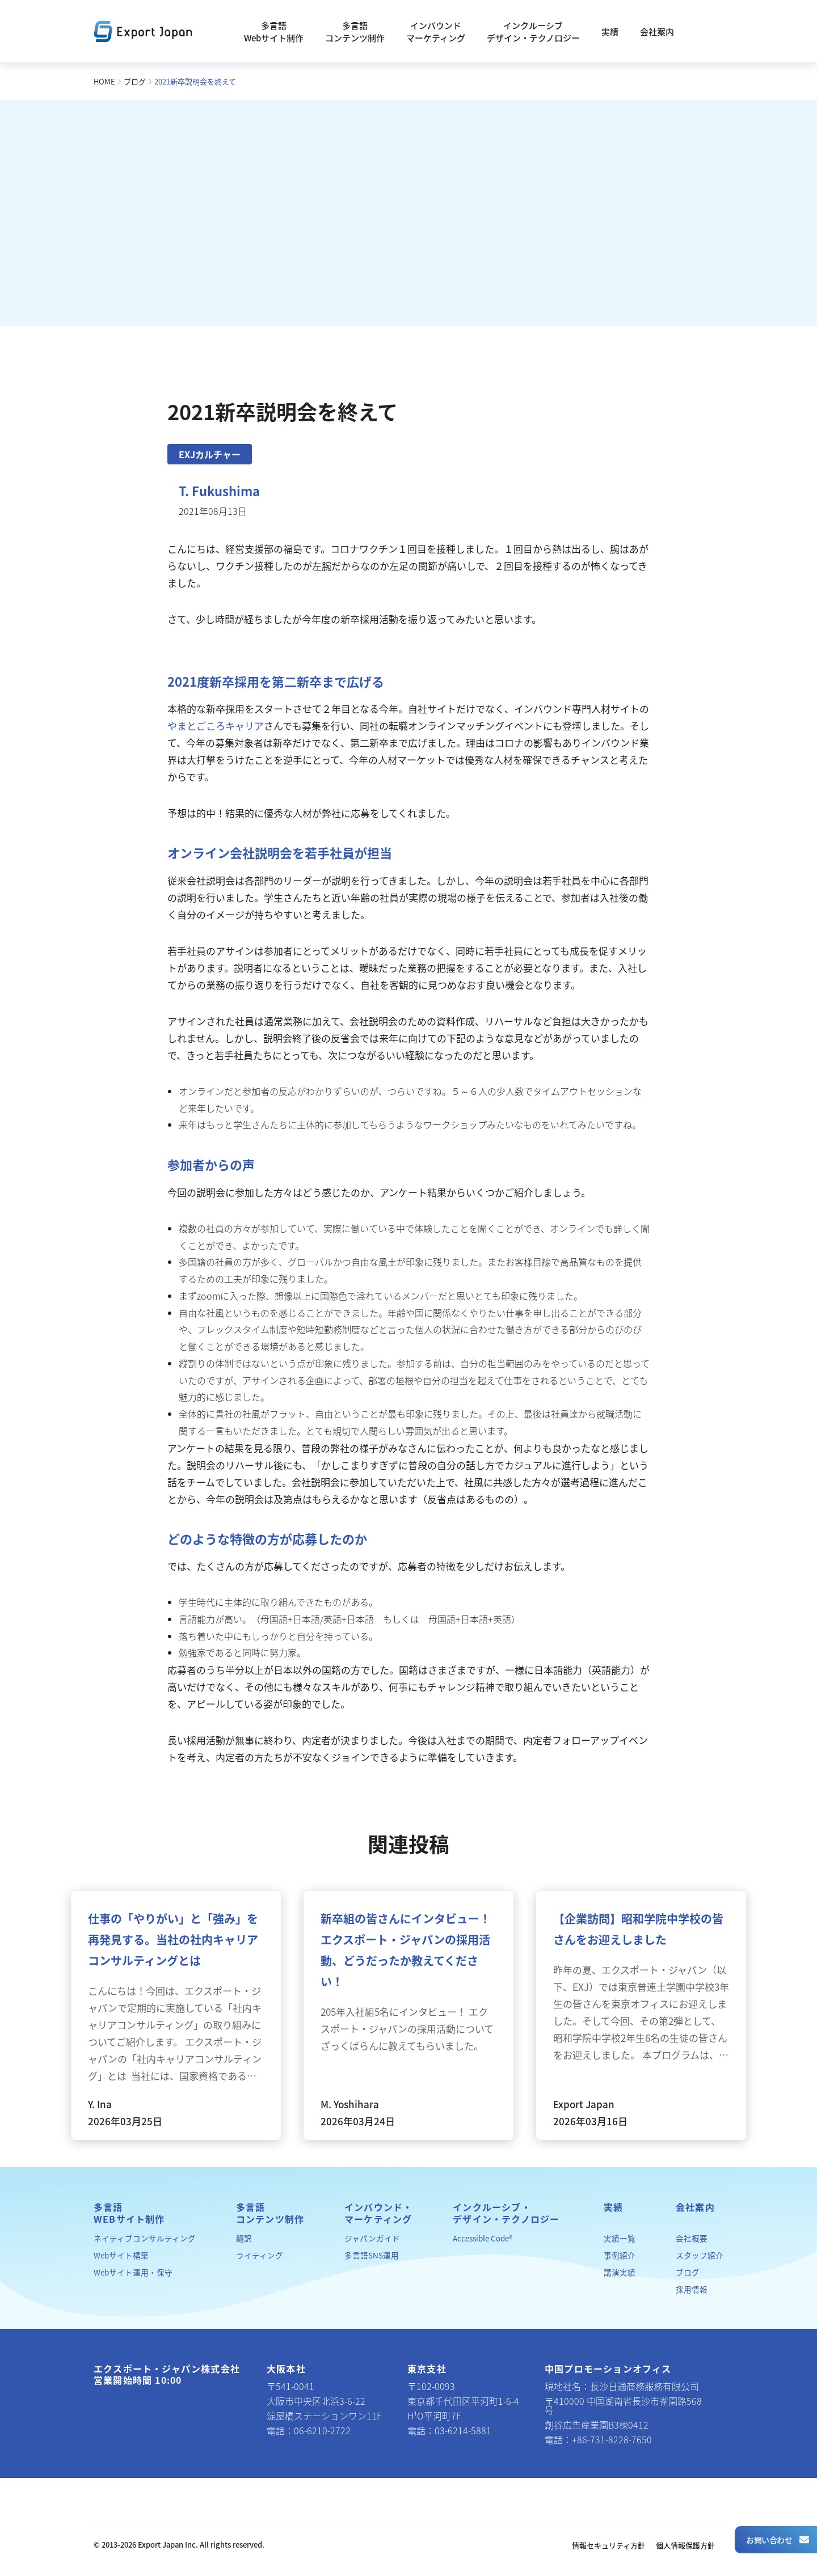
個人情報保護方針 (685, 2545)
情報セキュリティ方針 (608, 2545)
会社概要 (691, 2238)
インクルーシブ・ (506, 2213)
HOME (104, 81)
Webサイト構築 (121, 2255)
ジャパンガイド (372, 2238)
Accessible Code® (482, 2238)
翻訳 (244, 2238)
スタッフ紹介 (699, 2255)
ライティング (259, 2255)
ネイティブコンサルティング (145, 2238)
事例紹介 (619, 2255)
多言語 (129, 2213)
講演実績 (619, 2272)
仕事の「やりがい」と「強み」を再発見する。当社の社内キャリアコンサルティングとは (173, 1939)
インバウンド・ (378, 2213)
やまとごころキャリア (215, 725)
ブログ (135, 81)
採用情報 (691, 2289)
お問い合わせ (777, 2539)
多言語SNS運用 (371, 2255)
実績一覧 (619, 2238)
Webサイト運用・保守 (133, 2272)
